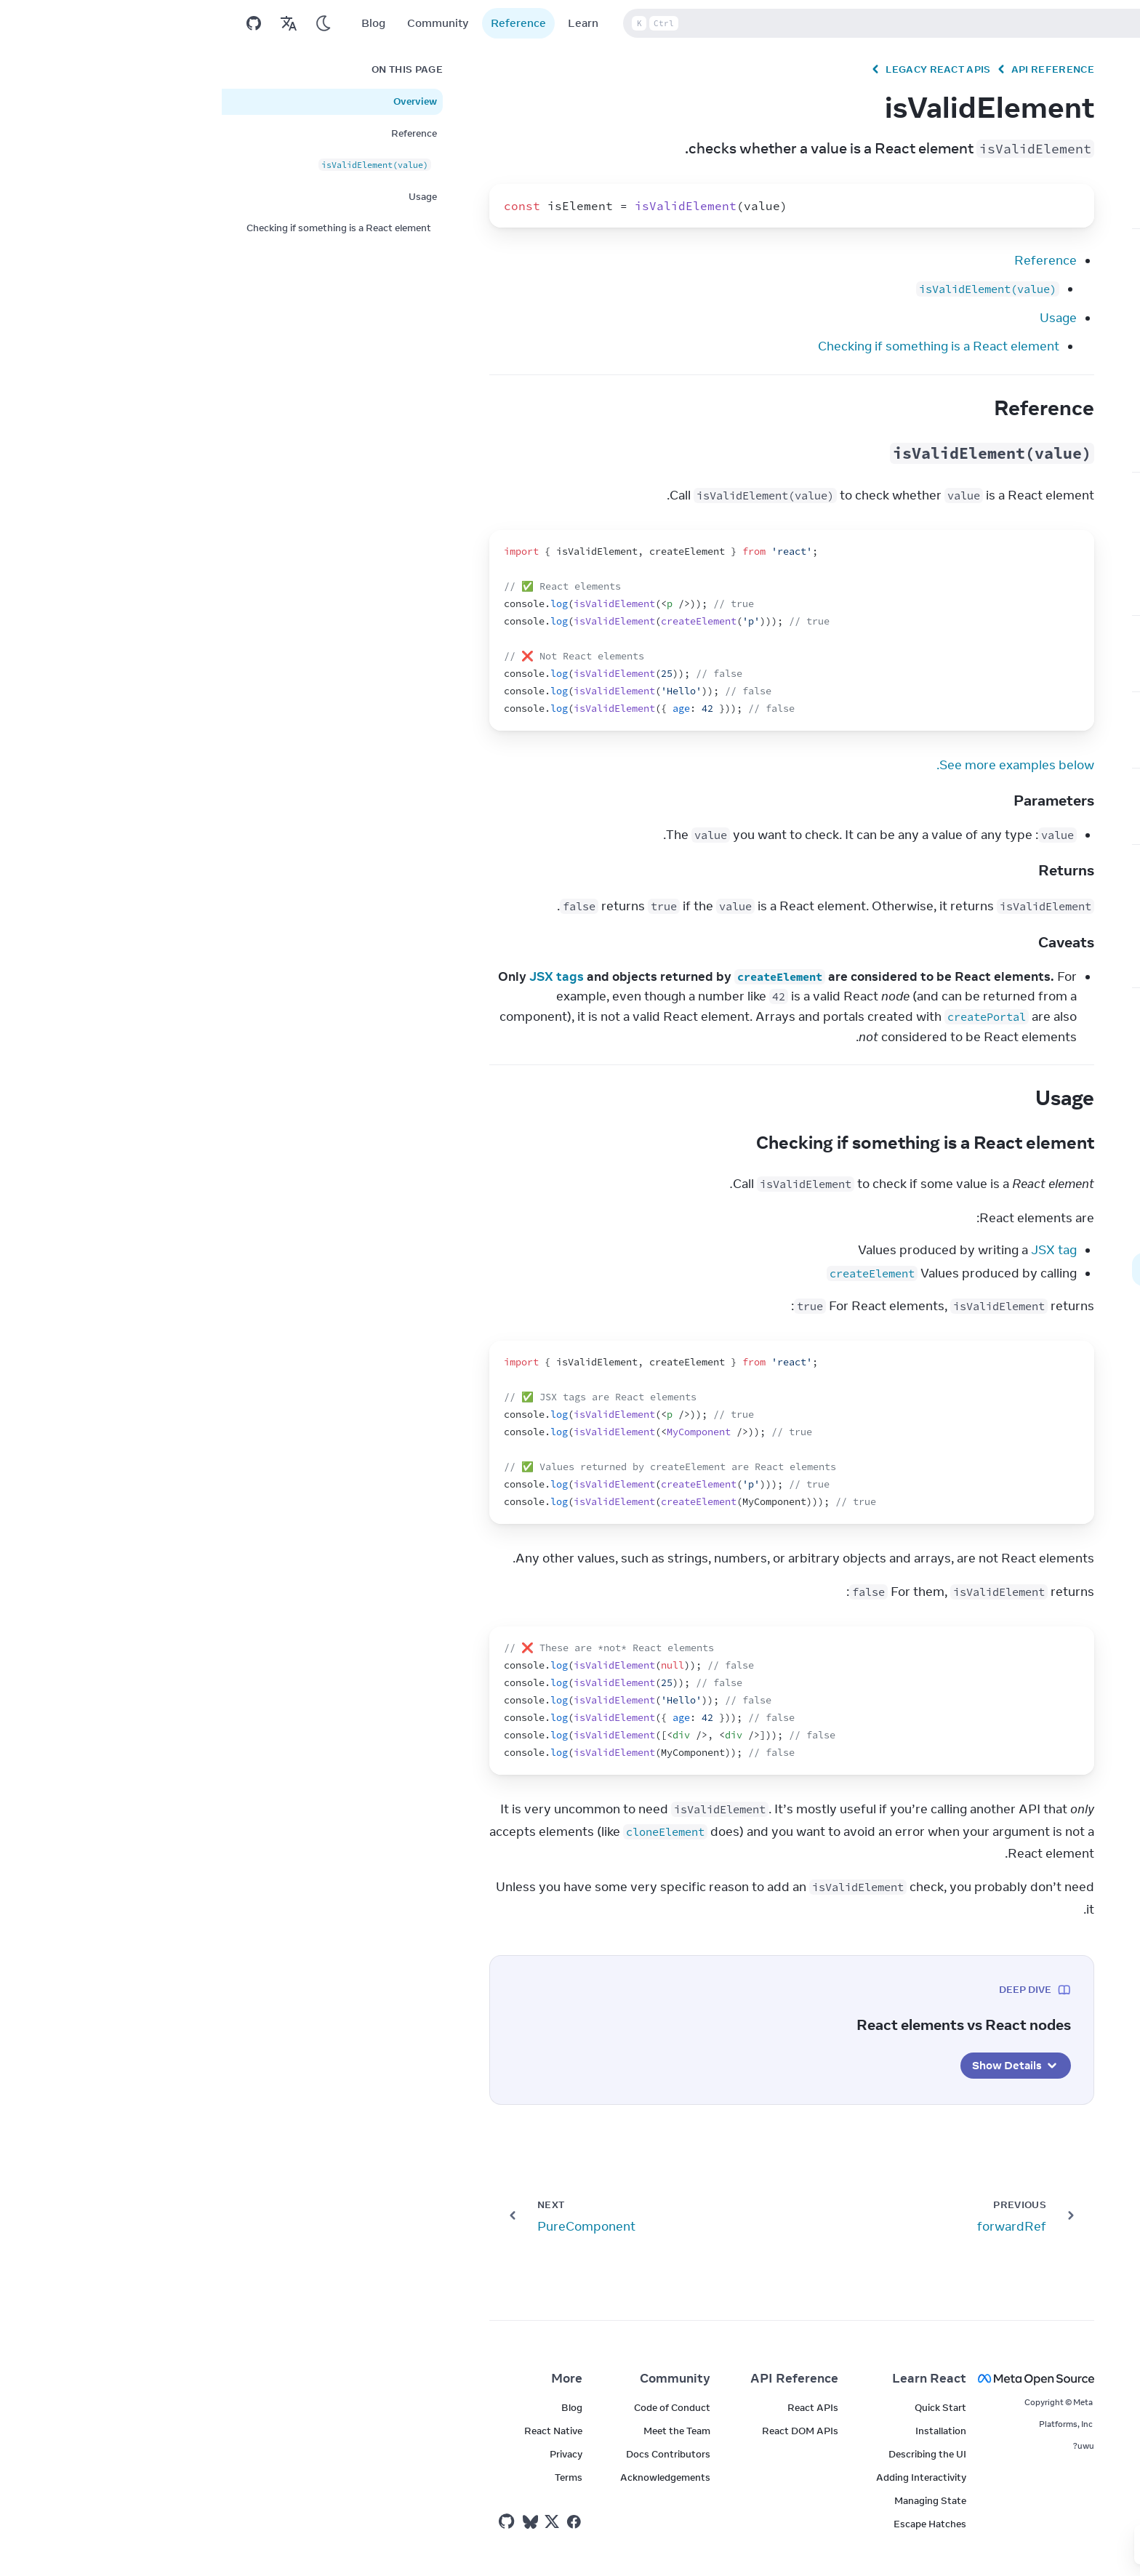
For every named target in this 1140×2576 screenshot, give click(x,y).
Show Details (794, 2065)
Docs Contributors (446, 2454)
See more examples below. (793, 765)
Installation (719, 2430)
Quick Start (718, 2407)
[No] (938, 2545)
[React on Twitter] (330, 2521)
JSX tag (832, 1250)
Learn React (707, 2378)
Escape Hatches (708, 2523)
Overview (193, 101)
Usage (836, 318)
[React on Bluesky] (308, 2521)
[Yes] (973, 2545)
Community (216, 23)
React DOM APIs (578, 2430)
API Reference (831, 69)
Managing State (708, 2500)
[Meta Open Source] (825, 2379)
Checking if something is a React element (717, 346)
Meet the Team (455, 2430)
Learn (361, 23)
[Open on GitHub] (32, 23)
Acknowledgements (443, 2477)
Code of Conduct (450, 2407)
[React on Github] (286, 2521)
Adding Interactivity (699, 2477)
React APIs (591, 2407)
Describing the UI (705, 2454)
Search (727, 23)
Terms (347, 2477)
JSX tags (335, 976)
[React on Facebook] (352, 2521)
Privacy (344, 2454)
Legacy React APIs (716, 69)
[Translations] (66, 23)
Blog (152, 23)
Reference (296, 23)
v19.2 (1079, 23)
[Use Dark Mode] (101, 23)
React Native (331, 2430)
